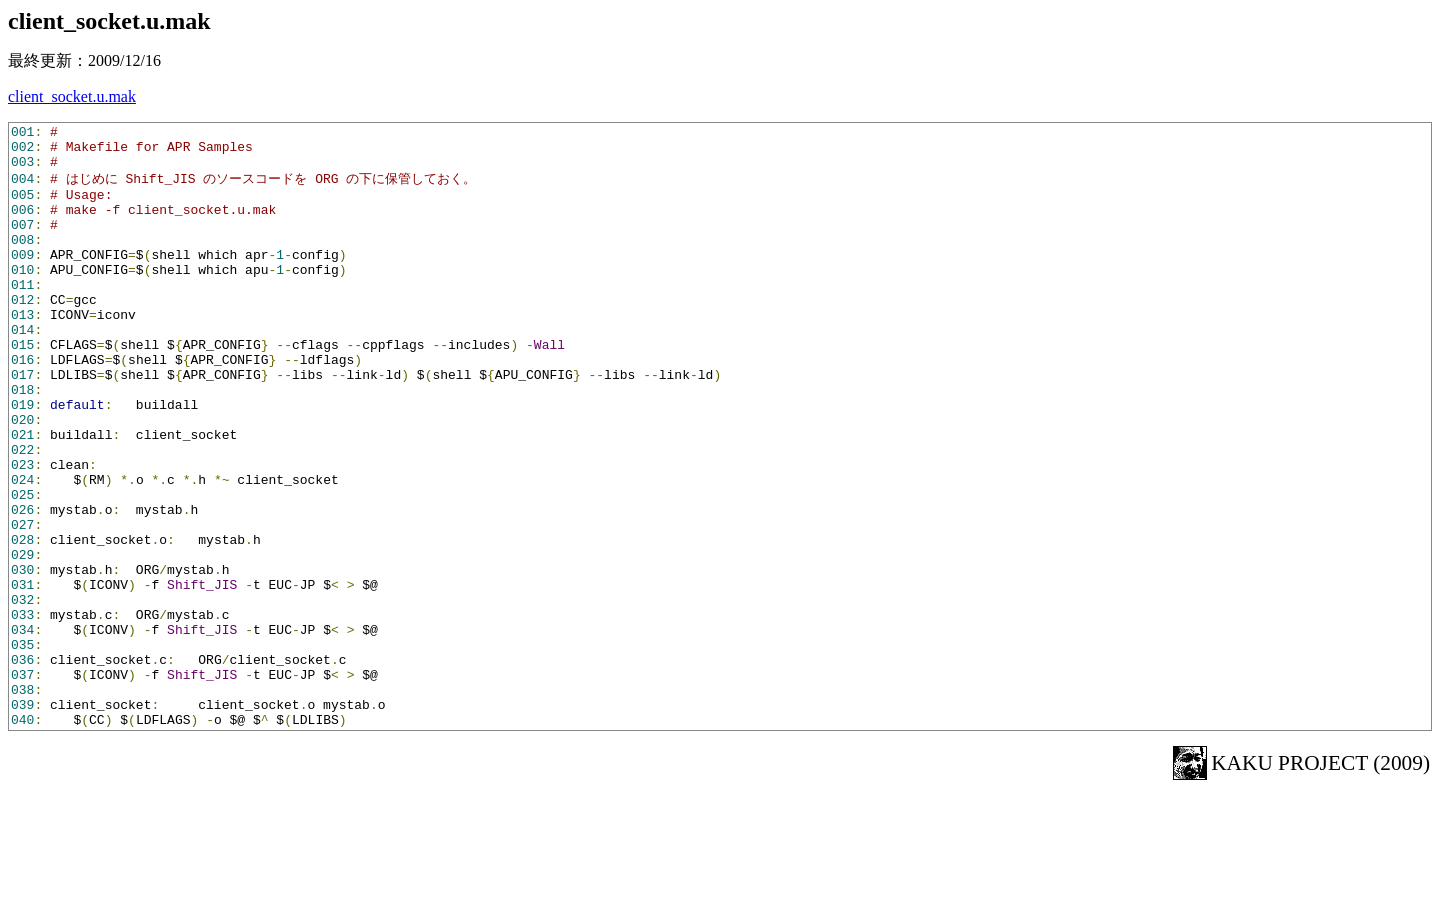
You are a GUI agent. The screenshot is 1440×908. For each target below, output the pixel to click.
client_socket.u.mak (72, 96)
